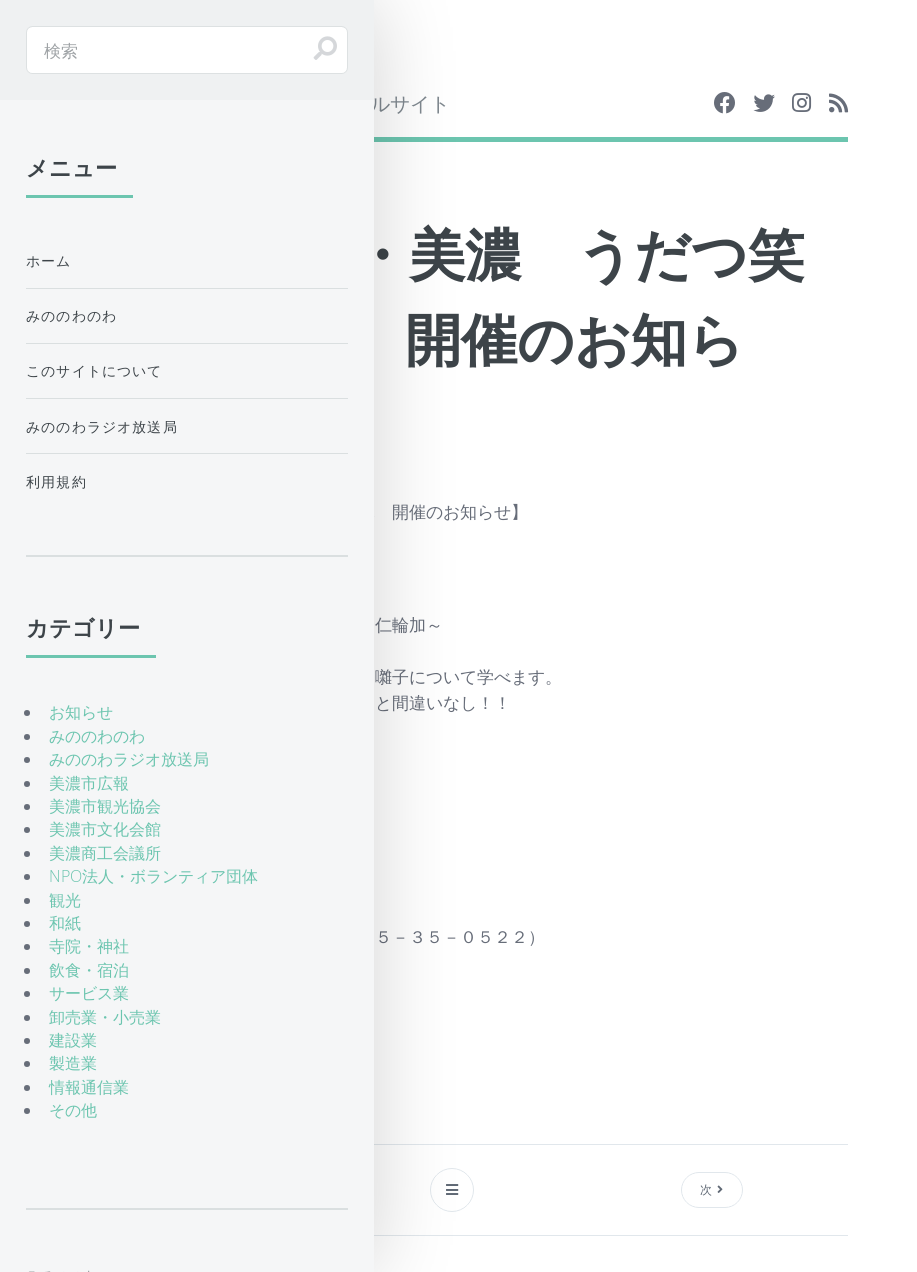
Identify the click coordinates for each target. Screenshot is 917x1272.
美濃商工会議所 (105, 853)
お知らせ (81, 712)
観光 (65, 900)
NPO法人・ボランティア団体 (153, 876)
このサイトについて (94, 370)
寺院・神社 (89, 946)
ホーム (49, 260)
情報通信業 (89, 1087)
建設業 (73, 1040)
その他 (73, 1110)
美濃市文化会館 (105, 829)
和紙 (65, 923)
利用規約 (56, 481)
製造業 (73, 1063)
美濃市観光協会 (105, 806)
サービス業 (89, 993)
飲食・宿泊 (89, 970)
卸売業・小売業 (105, 1017)
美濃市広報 (89, 783)
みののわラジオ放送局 (102, 426)
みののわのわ (71, 315)
